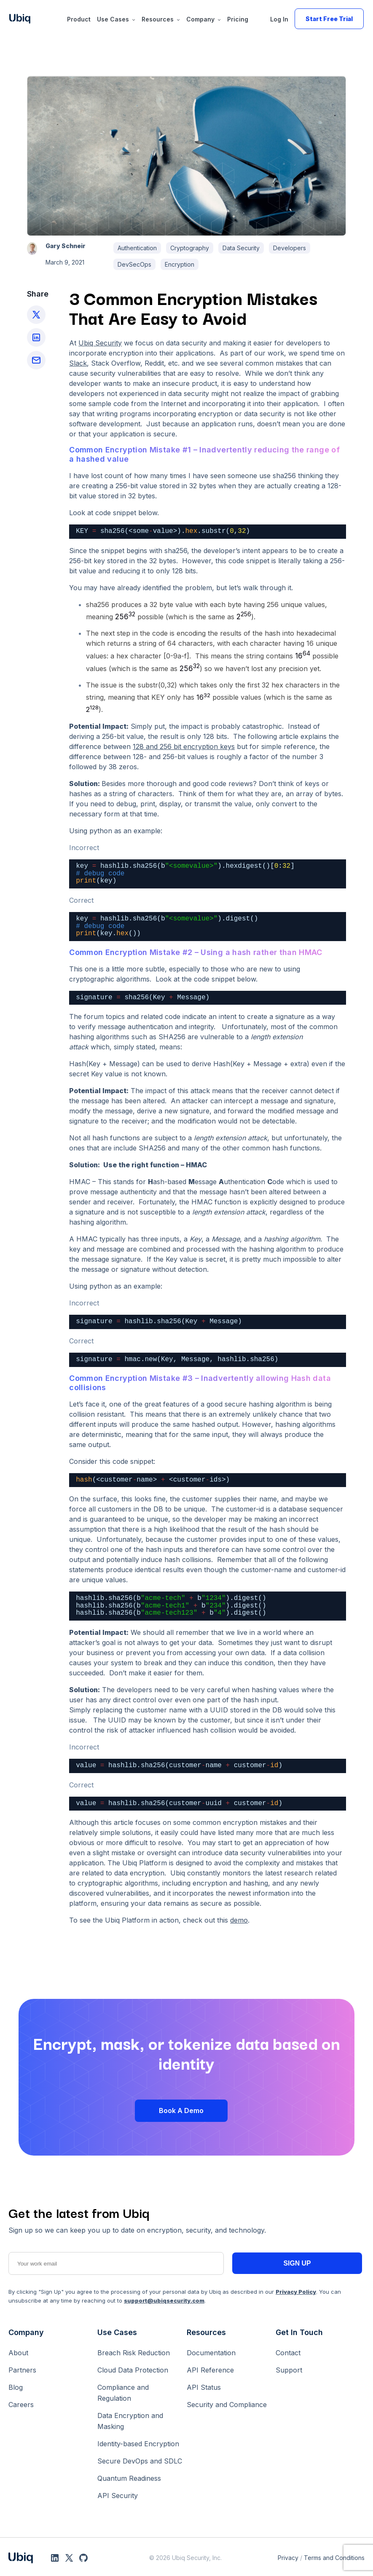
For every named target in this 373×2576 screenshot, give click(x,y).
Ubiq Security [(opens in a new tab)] (100, 343)
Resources (158, 19)
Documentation (211, 2353)
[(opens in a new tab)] (184, 746)
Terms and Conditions (334, 2557)
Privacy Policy (296, 2291)
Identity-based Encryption (138, 2444)
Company (200, 19)
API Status (204, 2387)
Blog (15, 2387)
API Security (117, 2495)
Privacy (288, 2557)
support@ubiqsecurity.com (164, 2300)
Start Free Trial (329, 18)
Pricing (237, 19)
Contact (288, 2353)
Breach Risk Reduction (133, 2353)
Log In (279, 19)
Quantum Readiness (129, 2478)
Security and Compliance (227, 2404)
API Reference (210, 2370)
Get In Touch (299, 2332)
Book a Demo (181, 2110)
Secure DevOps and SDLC (139, 2461)
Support (289, 2370)
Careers (21, 2404)
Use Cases (113, 19)
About (18, 2353)
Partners (22, 2370)
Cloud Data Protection (132, 2370)
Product (79, 19)
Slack (78, 363)
